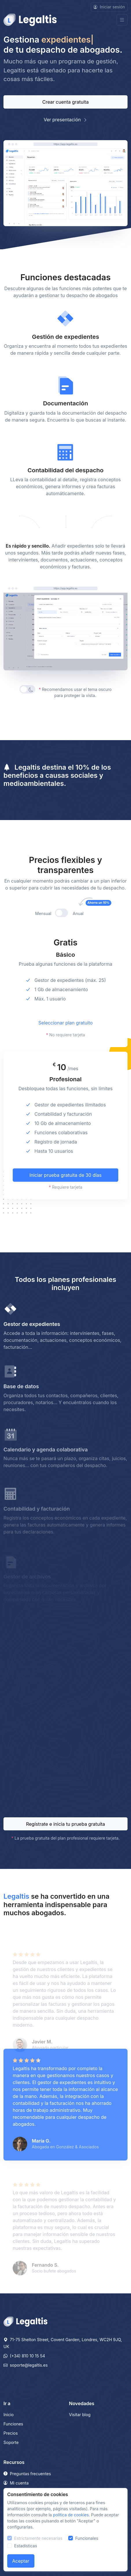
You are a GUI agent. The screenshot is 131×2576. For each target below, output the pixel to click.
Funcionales (86, 2538)
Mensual (43, 935)
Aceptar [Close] (20, 2561)
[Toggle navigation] (122, 19)
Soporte (11, 2442)
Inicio (8, 2414)
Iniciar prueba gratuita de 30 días (65, 1196)
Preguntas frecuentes (27, 2473)
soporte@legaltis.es (25, 2365)
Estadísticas (25, 2545)
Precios (10, 2433)
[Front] (30, 20)
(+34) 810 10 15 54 (24, 2355)
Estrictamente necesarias (38, 2538)
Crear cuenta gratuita (65, 102)
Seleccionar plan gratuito (65, 1044)
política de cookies (71, 2514)
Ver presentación (65, 119)
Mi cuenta (16, 2482)
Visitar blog (80, 2414)
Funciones (13, 2423)
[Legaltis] (25, 2321)
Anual (84, 935)
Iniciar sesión (109, 6)
